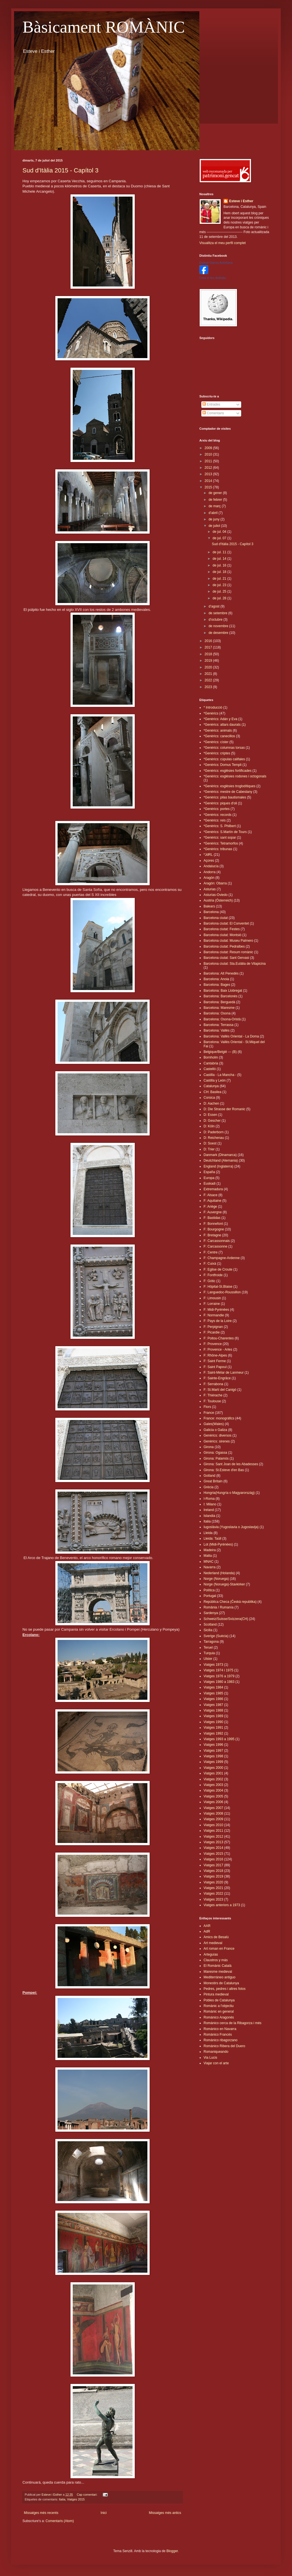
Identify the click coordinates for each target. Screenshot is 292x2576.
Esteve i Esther (241, 201)
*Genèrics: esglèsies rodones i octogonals (235, 776)
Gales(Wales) (214, 1424)
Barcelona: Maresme (219, 1008)
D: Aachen (211, 1103)
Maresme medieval (218, 1972)
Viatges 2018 (213, 1871)
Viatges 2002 (213, 1779)
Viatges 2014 (213, 1848)
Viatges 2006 (213, 1802)
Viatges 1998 (213, 1756)
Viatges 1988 (213, 1710)
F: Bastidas (212, 1218)
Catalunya (211, 1086)
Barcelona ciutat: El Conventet (226, 923)
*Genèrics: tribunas (218, 849)
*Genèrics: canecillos (219, 736)
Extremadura (213, 1189)
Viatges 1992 (213, 1733)
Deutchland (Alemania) (221, 1160)
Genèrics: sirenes (217, 1441)
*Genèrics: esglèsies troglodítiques (230, 786)
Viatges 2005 (213, 1796)
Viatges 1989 (213, 1716)
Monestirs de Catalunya (221, 1983)
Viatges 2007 (213, 1808)
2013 (209, 474)
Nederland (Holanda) (219, 1573)
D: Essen (210, 1115)
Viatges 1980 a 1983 (219, 1682)
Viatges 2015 (76, 2499)
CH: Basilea (212, 1092)
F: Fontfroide (213, 1275)
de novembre (219, 626)
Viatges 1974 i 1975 (218, 1670)
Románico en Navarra (220, 2029)
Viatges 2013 (213, 1842)
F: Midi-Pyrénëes (216, 1310)
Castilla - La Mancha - (220, 1075)
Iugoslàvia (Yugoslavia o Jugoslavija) (231, 1527)
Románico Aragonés (219, 2017)
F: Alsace (210, 1195)
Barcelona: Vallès (217, 1030)
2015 (209, 487)
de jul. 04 (220, 532)
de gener (216, 493)
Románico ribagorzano (221, 2040)
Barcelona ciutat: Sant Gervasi (226, 958)
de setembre (218, 613)
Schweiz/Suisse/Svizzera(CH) (226, 1619)
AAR (207, 1926)
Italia (62, 2499)
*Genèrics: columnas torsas (224, 748)
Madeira (210, 1550)
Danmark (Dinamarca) (220, 1155)
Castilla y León (215, 1080)
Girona (209, 1447)
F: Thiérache (213, 1395)
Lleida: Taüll (212, 1538)
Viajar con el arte (216, 2063)
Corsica (209, 1098)
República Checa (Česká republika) (230, 1602)
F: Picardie (212, 1332)
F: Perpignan (213, 1327)
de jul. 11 (220, 552)
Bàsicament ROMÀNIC (103, 27)
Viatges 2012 (213, 1836)
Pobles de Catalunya (219, 2000)
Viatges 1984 (213, 1687)
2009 (209, 448)
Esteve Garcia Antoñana (216, 262)
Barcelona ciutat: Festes (222, 929)
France (209, 1413)
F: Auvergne (213, 1212)
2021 (209, 674)
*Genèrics (211, 713)
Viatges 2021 (213, 1888)
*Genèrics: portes (217, 809)
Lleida (208, 1533)
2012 (209, 468)
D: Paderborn (213, 1132)
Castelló (210, 1069)
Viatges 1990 (213, 1722)
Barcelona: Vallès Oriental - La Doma (231, 1036)
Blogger (172, 2551)
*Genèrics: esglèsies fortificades (228, 771)
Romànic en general (219, 2011)
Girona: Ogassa (215, 1453)
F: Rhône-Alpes (215, 1355)
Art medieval (213, 1943)
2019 (209, 661)
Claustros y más (216, 1960)
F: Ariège (210, 1207)
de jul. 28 (220, 598)
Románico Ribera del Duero (224, 2046)
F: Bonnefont (213, 1224)
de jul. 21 (220, 579)
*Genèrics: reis (215, 820)
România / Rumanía (219, 1607)
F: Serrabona (213, 1384)
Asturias (210, 889)
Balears (209, 906)
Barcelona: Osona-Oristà (222, 1019)
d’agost (214, 606)
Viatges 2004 (213, 1790)
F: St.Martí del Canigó (220, 1390)
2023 (209, 687)
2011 (209, 461)
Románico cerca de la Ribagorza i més (232, 2023)
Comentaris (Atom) (59, 2521)
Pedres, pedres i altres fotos (224, 1989)
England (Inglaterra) (218, 1166)
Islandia (209, 1516)
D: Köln (209, 1126)
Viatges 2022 (213, 1893)
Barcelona (211, 912)
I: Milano (210, 1504)
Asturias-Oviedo (215, 895)
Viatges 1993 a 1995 (219, 1739)
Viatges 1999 (213, 1762)
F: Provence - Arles (218, 1349)
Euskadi (210, 1183)
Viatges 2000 (213, 1768)
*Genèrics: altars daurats (222, 725)
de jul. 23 (220, 585)
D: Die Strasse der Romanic (224, 1109)
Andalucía (211, 866)
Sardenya (211, 1613)
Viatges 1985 (213, 1693)
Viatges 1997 (213, 1751)
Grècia (208, 1487)
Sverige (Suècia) (216, 1636)
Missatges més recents (41, 2513)
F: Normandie (214, 1315)
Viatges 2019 (213, 1876)
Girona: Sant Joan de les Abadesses (231, 1464)
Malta (208, 1556)
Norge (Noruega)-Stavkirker (224, 1584)
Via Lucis (210, 2058)
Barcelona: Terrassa (219, 1025)
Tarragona (211, 1642)
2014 (209, 481)
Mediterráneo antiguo (219, 1977)
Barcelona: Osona (217, 1013)
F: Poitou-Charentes (219, 1338)
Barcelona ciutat (216, 918)
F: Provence (213, 1344)
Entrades (211, 404)
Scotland (210, 1624)
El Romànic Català (217, 1966)
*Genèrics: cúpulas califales (224, 759)
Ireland (209, 1510)
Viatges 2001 (213, 1773)
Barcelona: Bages (217, 985)
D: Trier (209, 1149)
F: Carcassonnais (217, 1241)
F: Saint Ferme (215, 1361)
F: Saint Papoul (215, 1367)
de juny (214, 519)
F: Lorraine (212, 1304)
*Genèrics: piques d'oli (220, 803)
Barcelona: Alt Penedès (221, 973)
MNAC (208, 1562)
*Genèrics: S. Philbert (220, 826)
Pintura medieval (216, 1994)
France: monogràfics (219, 1418)
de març (215, 506)
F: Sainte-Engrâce (217, 1378)
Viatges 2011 (213, 1831)
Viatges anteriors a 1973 (222, 1905)
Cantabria (211, 1063)
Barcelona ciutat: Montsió (222, 935)
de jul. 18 (220, 572)
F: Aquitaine (212, 1201)
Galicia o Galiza (215, 1430)
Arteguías (211, 1954)
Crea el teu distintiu (212, 277)
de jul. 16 (220, 565)
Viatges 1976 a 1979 (219, 1676)
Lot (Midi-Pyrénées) (218, 1544)
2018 (209, 654)
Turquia (209, 1653)
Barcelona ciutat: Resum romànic (228, 952)
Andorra (210, 872)
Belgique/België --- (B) (220, 1052)
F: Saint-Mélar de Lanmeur (224, 1373)
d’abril (213, 513)
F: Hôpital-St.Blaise (218, 1287)
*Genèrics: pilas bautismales (225, 797)
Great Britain (213, 1481)
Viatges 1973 (213, 1665)
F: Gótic (209, 1281)
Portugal (210, 1596)
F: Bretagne (212, 1235)
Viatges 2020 (213, 1882)
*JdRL (208, 855)
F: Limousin (212, 1298)
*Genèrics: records (217, 815)
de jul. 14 (220, 559)
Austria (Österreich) (218, 900)
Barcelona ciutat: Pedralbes (224, 946)
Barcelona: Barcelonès (221, 996)
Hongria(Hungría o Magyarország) (229, 1493)
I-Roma (209, 1499)
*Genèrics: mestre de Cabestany (228, 792)
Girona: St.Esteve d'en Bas (224, 1470)
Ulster (208, 1659)
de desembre (219, 633)
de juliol (215, 526)
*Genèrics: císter (216, 742)
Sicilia (208, 1630)
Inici (103, 2513)
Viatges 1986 (213, 1699)
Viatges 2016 (213, 1859)
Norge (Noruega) (216, 1579)
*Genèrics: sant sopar (220, 837)
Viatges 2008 (213, 1813)
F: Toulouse (212, 1401)
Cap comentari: (87, 2494)
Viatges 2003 (213, 1785)
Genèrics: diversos (217, 1435)
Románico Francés (218, 2034)
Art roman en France (219, 1949)
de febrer (216, 500)
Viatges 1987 (213, 1705)
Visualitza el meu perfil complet (222, 243)
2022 (209, 680)
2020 (209, 667)
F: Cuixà (210, 1264)
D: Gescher (212, 1121)
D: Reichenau (214, 1138)
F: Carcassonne (215, 1246)
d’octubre (216, 620)
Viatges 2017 (213, 1865)
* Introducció (213, 707)
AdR (207, 1931)
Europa (209, 1178)
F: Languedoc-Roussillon (222, 1292)
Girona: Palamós (216, 1458)
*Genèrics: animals (218, 730)
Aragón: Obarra (215, 883)
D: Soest (210, 1143)
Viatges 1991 (213, 1728)
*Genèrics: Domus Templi (222, 765)
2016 (209, 641)
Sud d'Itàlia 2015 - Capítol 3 (60, 170)
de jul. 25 (220, 591)
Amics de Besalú (216, 1937)
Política (209, 1590)
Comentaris (213, 413)
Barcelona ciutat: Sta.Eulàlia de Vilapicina (235, 964)
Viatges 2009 (213, 1819)
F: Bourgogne (214, 1229)
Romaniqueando (216, 2052)
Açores (209, 861)
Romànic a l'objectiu (219, 2006)
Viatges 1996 (213, 1745)
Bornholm (211, 1057)
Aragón (209, 878)
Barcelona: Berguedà (219, 1002)
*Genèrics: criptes (217, 753)
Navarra (210, 1567)
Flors (207, 1407)
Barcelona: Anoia (216, 979)
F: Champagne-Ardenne (222, 1258)
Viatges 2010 (213, 1825)
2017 (209, 647)
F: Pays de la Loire (218, 1321)
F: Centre (211, 1252)
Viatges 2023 (213, 1899)
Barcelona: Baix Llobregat (223, 991)
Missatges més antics (165, 2513)
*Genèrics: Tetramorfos (221, 843)
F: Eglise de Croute (218, 1269)
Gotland (209, 1476)
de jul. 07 (220, 538)
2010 (209, 454)
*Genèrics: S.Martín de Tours (225, 832)
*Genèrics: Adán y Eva (220, 719)
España (209, 1172)
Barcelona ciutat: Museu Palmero (228, 941)
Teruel (208, 1647)
